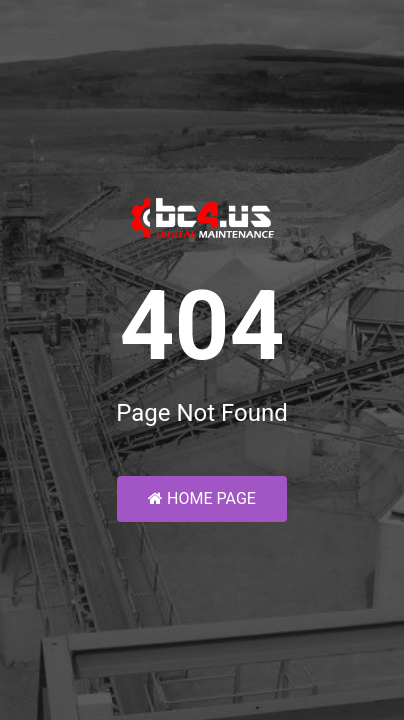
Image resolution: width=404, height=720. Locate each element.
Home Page (202, 498)
